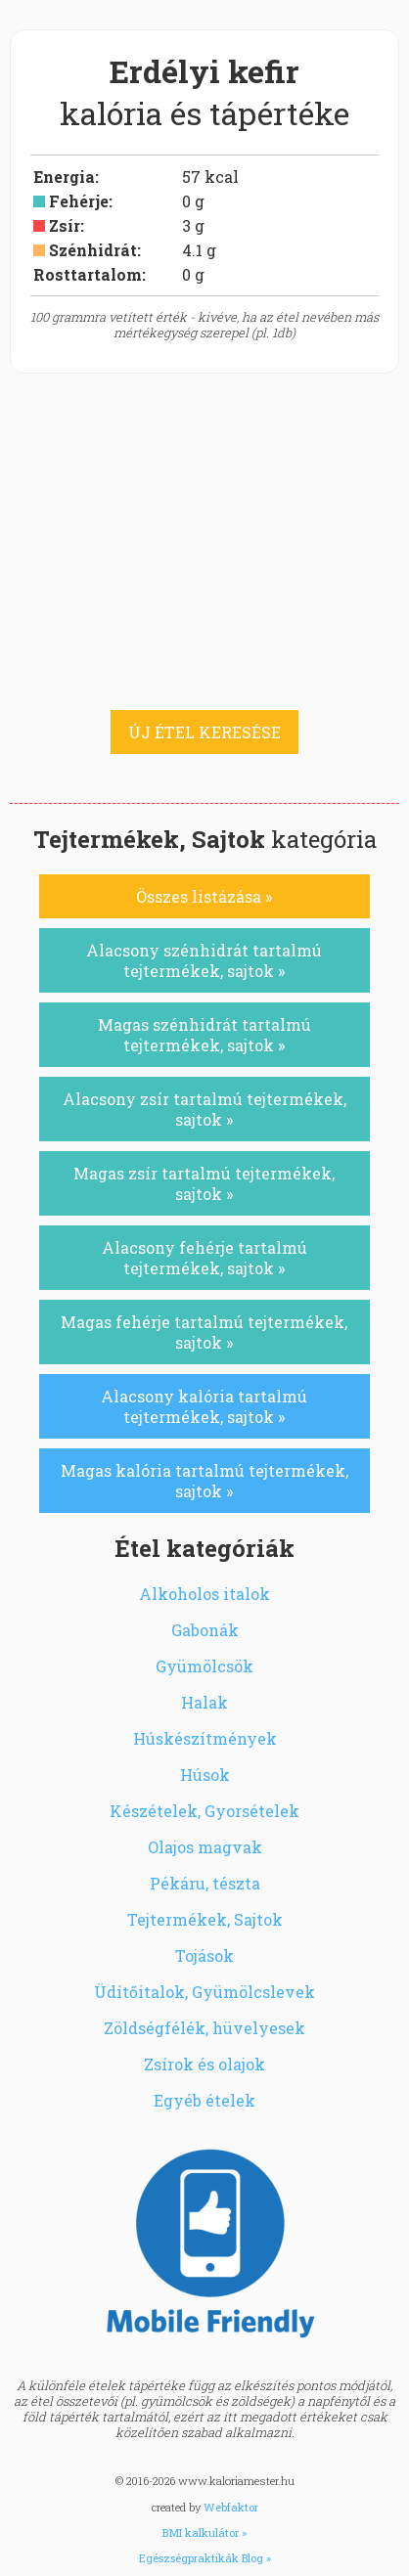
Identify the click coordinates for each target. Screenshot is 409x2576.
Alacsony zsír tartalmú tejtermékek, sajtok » (204, 1109)
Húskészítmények (205, 1738)
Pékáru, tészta (205, 1883)
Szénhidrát (93, 250)
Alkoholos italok (204, 1593)
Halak (204, 1702)
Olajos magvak (205, 1847)
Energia (64, 176)
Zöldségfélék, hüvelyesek (204, 2028)
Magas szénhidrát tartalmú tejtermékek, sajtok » (204, 1034)
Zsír (64, 225)
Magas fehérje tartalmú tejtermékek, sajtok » (204, 1332)
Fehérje (79, 201)
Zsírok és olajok (204, 2064)
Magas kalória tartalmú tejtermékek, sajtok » (204, 1480)
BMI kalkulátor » (204, 2532)
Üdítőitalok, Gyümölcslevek (204, 1991)
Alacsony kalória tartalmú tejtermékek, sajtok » (204, 1406)
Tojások (204, 1955)
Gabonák (205, 1630)
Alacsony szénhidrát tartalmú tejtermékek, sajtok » (204, 960)
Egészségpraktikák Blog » (205, 2558)
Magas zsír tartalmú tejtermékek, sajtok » (204, 1183)
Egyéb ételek (204, 2100)
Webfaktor (231, 2507)
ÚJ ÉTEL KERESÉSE (204, 732)
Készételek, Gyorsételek (204, 1810)
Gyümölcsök (204, 1666)
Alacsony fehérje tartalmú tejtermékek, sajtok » (204, 1257)
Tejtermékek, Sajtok (205, 1919)
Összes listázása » (204, 896)
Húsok (205, 1774)
